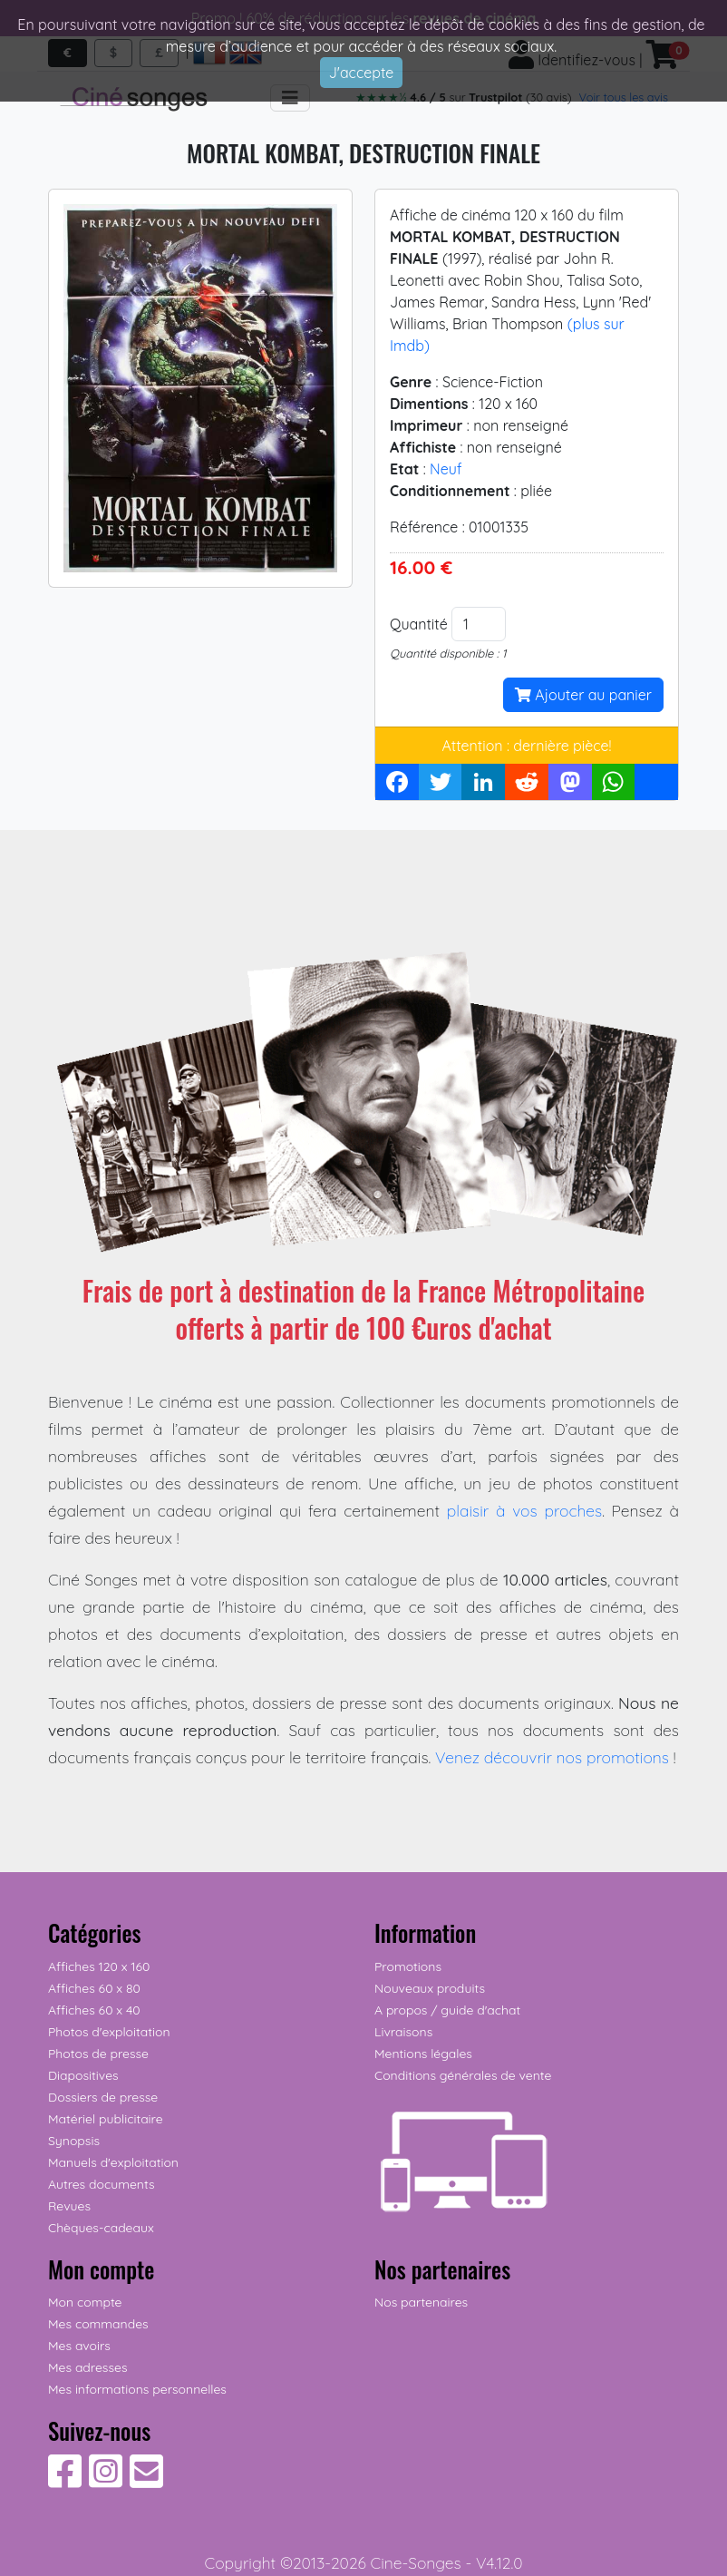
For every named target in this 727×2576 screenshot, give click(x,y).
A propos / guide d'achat (447, 2010)
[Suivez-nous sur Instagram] (105, 2481)
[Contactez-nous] (146, 2481)
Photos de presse (98, 2053)
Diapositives (83, 2075)
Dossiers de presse (103, 2097)
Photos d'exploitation (109, 2032)
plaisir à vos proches (524, 1510)
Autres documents (101, 2184)
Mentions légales (423, 2053)
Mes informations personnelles (137, 2389)
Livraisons (403, 2032)
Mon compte (85, 2302)
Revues (69, 2206)
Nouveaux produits (429, 1988)
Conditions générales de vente (462, 2075)
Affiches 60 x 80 (94, 1988)
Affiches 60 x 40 (94, 2010)
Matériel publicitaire (105, 2119)
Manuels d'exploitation (113, 2162)
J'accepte (361, 72)
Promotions (407, 1966)
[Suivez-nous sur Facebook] (65, 2481)
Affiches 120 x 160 (99, 1966)
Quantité (419, 624)
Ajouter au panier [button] (583, 695)
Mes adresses (87, 2367)
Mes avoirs (79, 2345)
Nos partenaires (421, 2302)
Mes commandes (98, 2324)
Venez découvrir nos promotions (552, 1757)
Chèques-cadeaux (101, 2228)
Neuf (446, 469)
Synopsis (74, 2140)
